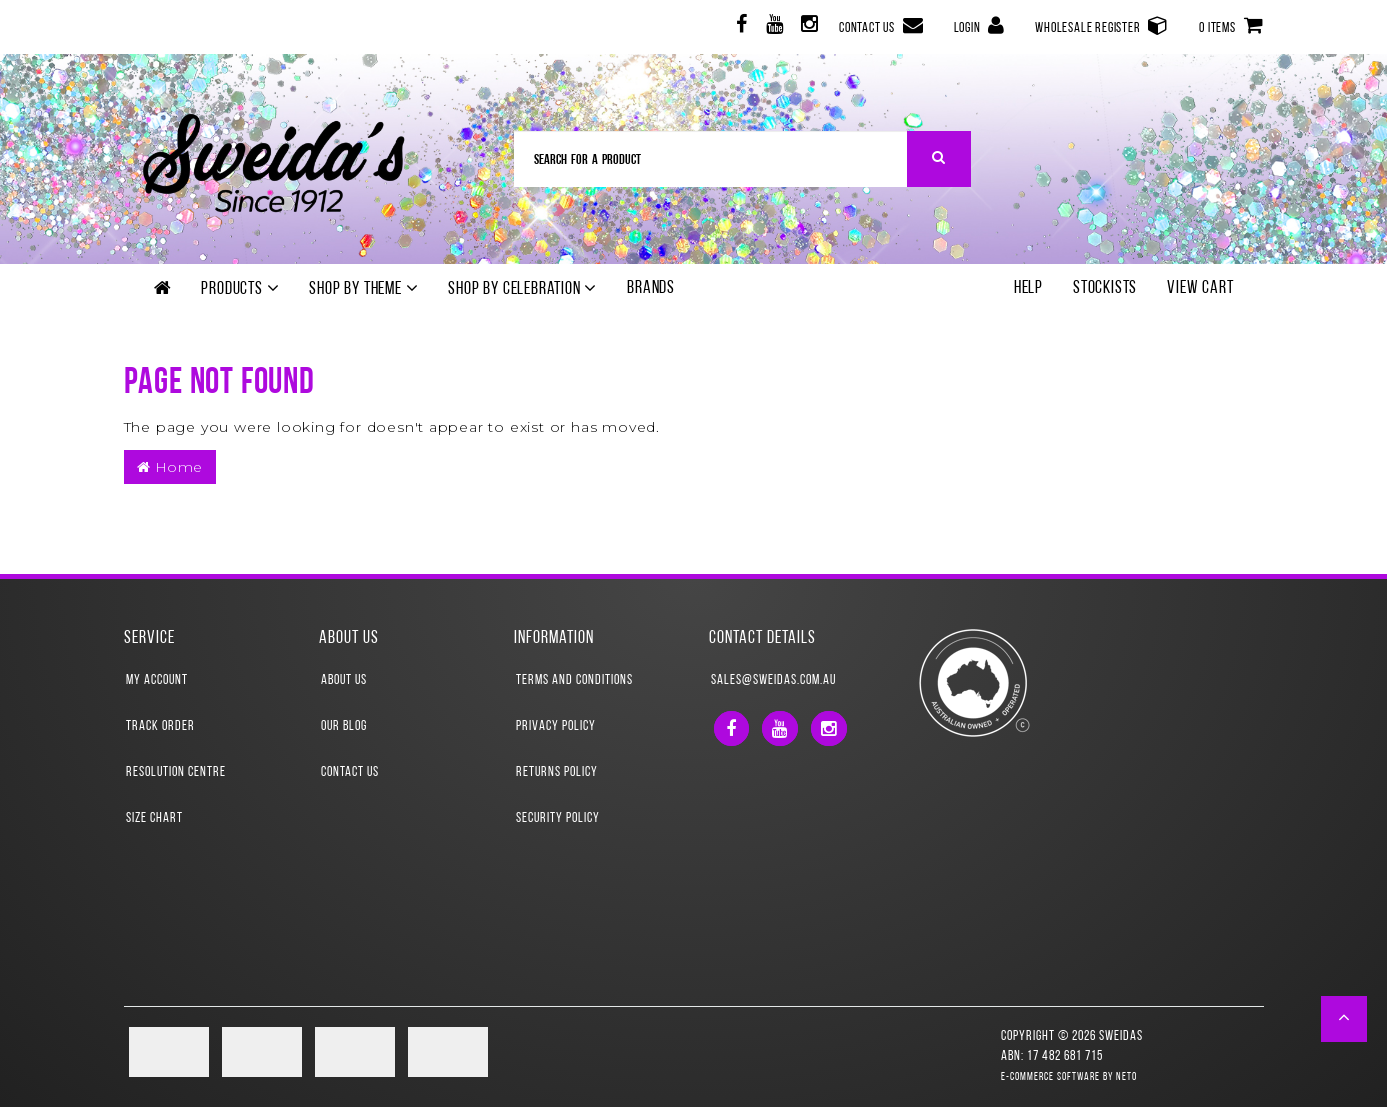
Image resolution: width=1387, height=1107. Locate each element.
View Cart (1200, 288)
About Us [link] (344, 680)
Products (240, 289)
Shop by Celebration (522, 289)
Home (170, 467)
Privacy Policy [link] (556, 726)
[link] (739, 27)
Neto (1126, 1077)
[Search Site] (939, 159)
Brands (651, 288)
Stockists (1105, 288)
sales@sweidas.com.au (773, 680)
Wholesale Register (1102, 25)
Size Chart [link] (154, 818)
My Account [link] (157, 680)
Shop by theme (363, 289)
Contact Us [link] (350, 772)
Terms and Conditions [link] (574, 680)
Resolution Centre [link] (176, 772)
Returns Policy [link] (557, 772)
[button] (1344, 1019)
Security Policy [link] (558, 818)
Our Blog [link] (344, 726)
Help (1028, 288)
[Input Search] (711, 159)
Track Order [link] (160, 726)
